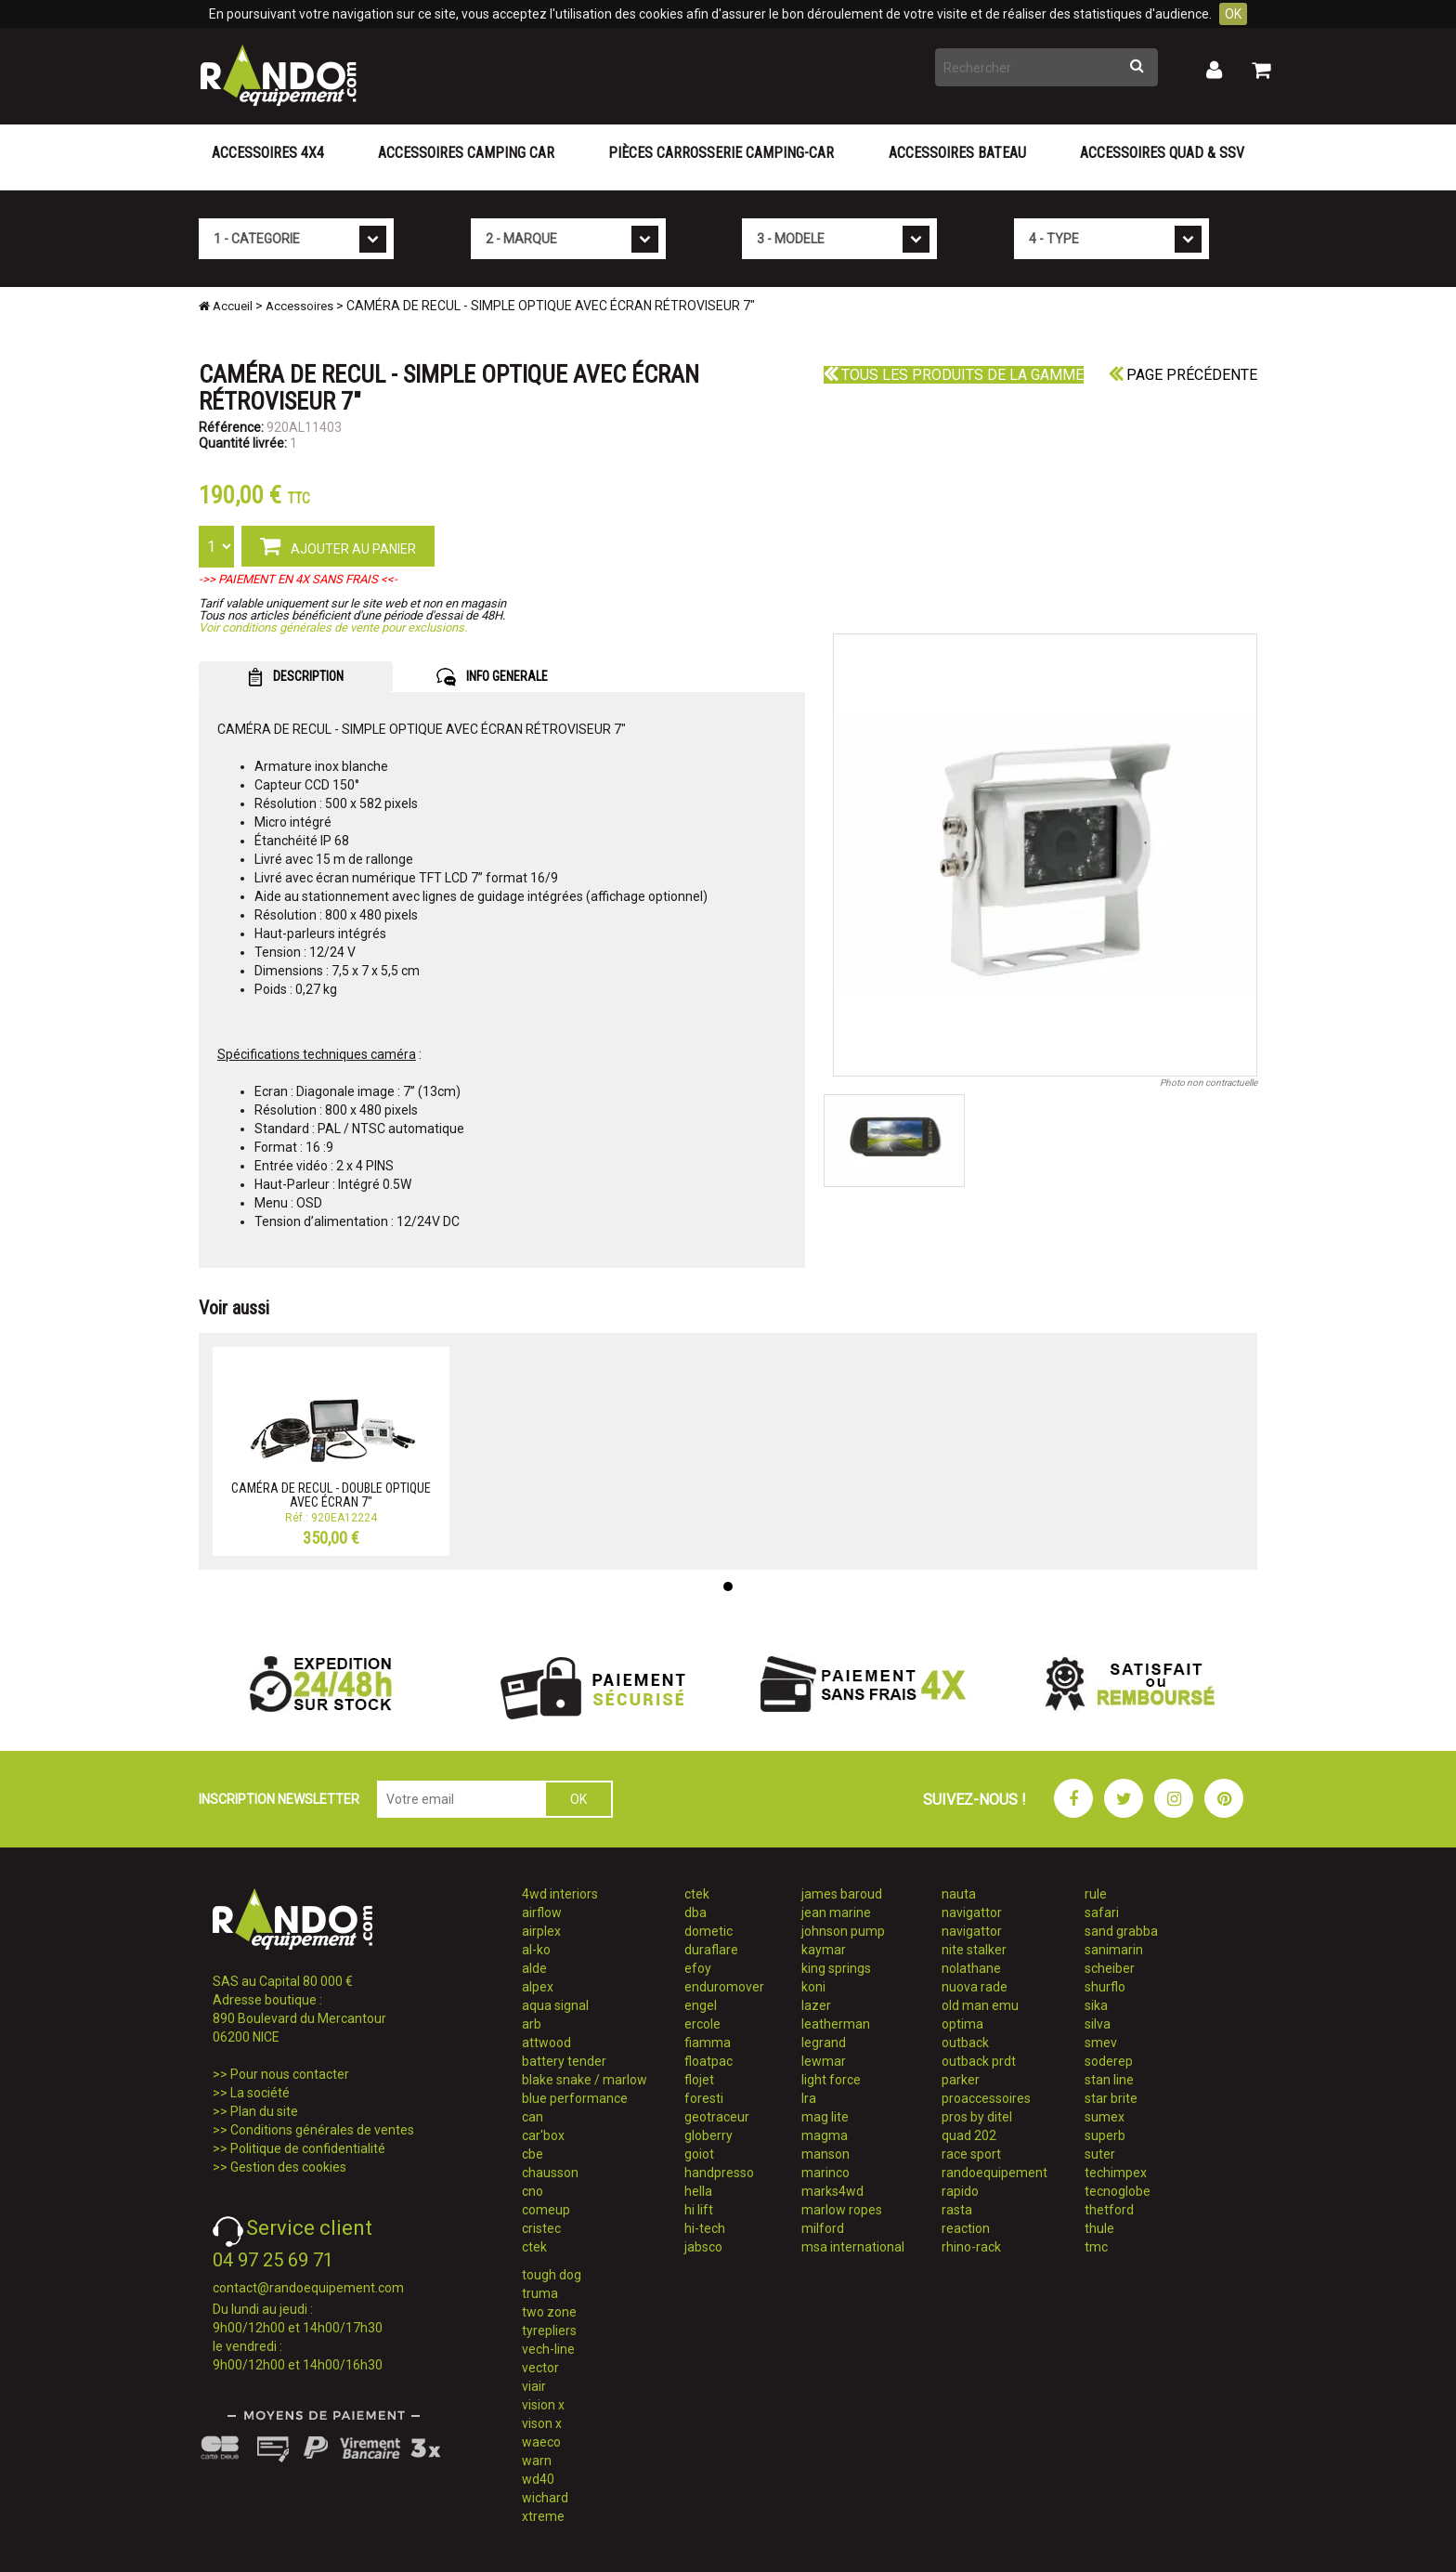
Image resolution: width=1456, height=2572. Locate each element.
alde (534, 1968)
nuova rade (975, 1986)
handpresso (719, 2172)
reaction (966, 2228)
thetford (1109, 2209)
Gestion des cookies (288, 2167)
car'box (543, 2135)
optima (962, 2024)
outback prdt (979, 2061)
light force (831, 2079)
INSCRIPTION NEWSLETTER (279, 1799)
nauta (959, 1894)
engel (700, 2005)
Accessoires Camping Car (466, 153)
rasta (957, 2209)
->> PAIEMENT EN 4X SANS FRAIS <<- (298, 579)
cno (532, 2191)
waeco (541, 2442)
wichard (545, 2497)
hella (698, 2191)
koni (813, 1986)
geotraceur (716, 2116)
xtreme (543, 2516)
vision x (543, 2404)
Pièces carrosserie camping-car (721, 153)
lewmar (823, 2061)
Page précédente (1183, 375)
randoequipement (994, 2172)
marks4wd (832, 2191)
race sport (971, 2154)
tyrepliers (549, 2330)
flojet (699, 2079)
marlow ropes (841, 2209)
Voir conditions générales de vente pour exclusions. (333, 627)
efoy (697, 1968)
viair (534, 2386)
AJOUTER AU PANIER (338, 545)
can (532, 2116)
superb (1105, 2135)
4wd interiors (560, 1894)
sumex (1104, 2116)
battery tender (564, 2061)
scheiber (1110, 1968)
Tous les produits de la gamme (954, 375)
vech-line (548, 2349)
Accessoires (299, 306)
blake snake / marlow (584, 2079)
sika (1096, 2005)
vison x (542, 2423)
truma (540, 2293)
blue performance (575, 2098)
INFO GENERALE (492, 677)
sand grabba (1121, 1931)
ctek (534, 2246)
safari (1102, 1912)
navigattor (972, 1912)
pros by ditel (977, 2116)
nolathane (971, 1968)
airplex (541, 1931)
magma (824, 2135)
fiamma (707, 2042)
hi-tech (704, 2228)
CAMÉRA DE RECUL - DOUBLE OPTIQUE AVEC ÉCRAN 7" (331, 1495)
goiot (699, 2154)
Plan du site (264, 2111)
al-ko (536, 1949)
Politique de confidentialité (307, 2148)
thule (1099, 2228)
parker (961, 2079)
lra (808, 2098)
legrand (823, 2042)
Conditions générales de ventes (322, 2129)
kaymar (823, 1949)
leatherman (835, 2024)
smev (1101, 2042)
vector (540, 2367)
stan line (1109, 2079)
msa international (852, 2246)
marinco (825, 2172)
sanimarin (1114, 1949)
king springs (836, 1968)
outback (965, 2042)
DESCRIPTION (296, 677)
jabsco (703, 2246)
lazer (816, 2005)
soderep (1109, 2061)
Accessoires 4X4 (268, 153)
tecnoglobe (1117, 2191)
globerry (708, 2135)
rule (1096, 1894)
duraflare (711, 1949)
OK (1233, 14)
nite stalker (974, 1949)
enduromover (724, 1986)
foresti (703, 2098)
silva (1098, 2024)
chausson (550, 2172)
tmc (1096, 2246)
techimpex (1116, 2172)
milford (822, 2228)
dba (695, 1912)
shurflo (1105, 1986)
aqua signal (555, 2005)
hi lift (698, 2209)
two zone (549, 2311)
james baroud (841, 1894)
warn (537, 2460)
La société (260, 2092)
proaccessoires (986, 2098)
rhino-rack (971, 2246)
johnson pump (843, 1931)
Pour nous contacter (289, 2074)
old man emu (980, 2005)
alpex (537, 1986)
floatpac (708, 2061)
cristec (541, 2228)
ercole (702, 2024)
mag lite (825, 2116)
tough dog (551, 2274)
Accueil (226, 306)
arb (531, 2024)
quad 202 (969, 2135)
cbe (532, 2154)
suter (1100, 2154)
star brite (1111, 2098)
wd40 (538, 2479)
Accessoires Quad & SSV (1162, 153)
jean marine (836, 1912)
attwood (546, 2042)
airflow (542, 1912)
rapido (960, 2191)
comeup (546, 2209)
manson (825, 2154)
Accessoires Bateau (957, 153)
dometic (708, 1931)
